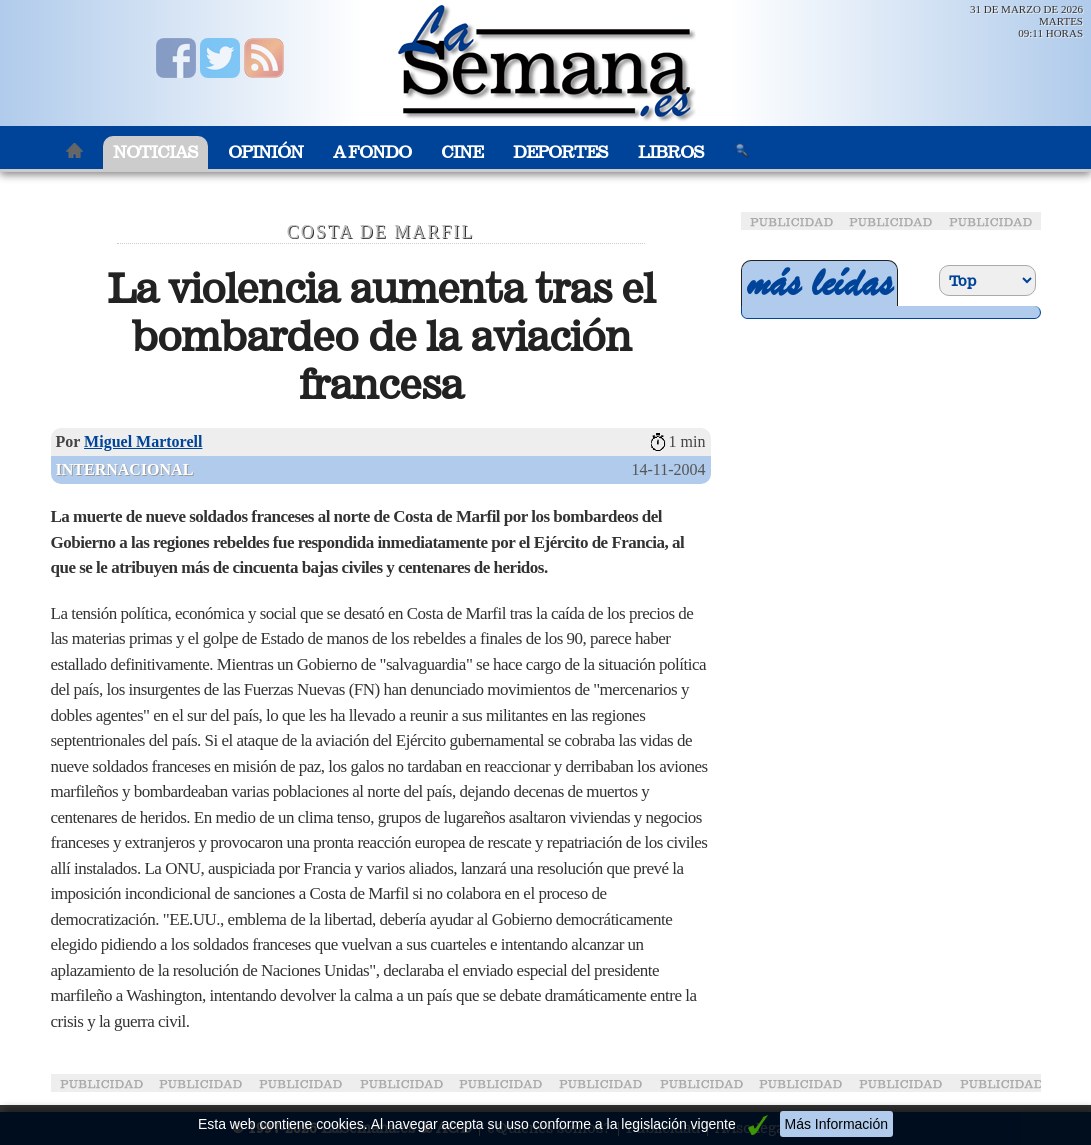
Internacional (125, 469)
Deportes (560, 152)
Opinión (265, 152)
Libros (671, 152)
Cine (462, 152)
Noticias (155, 152)
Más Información (836, 1124)
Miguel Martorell (143, 441)
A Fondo (372, 152)
